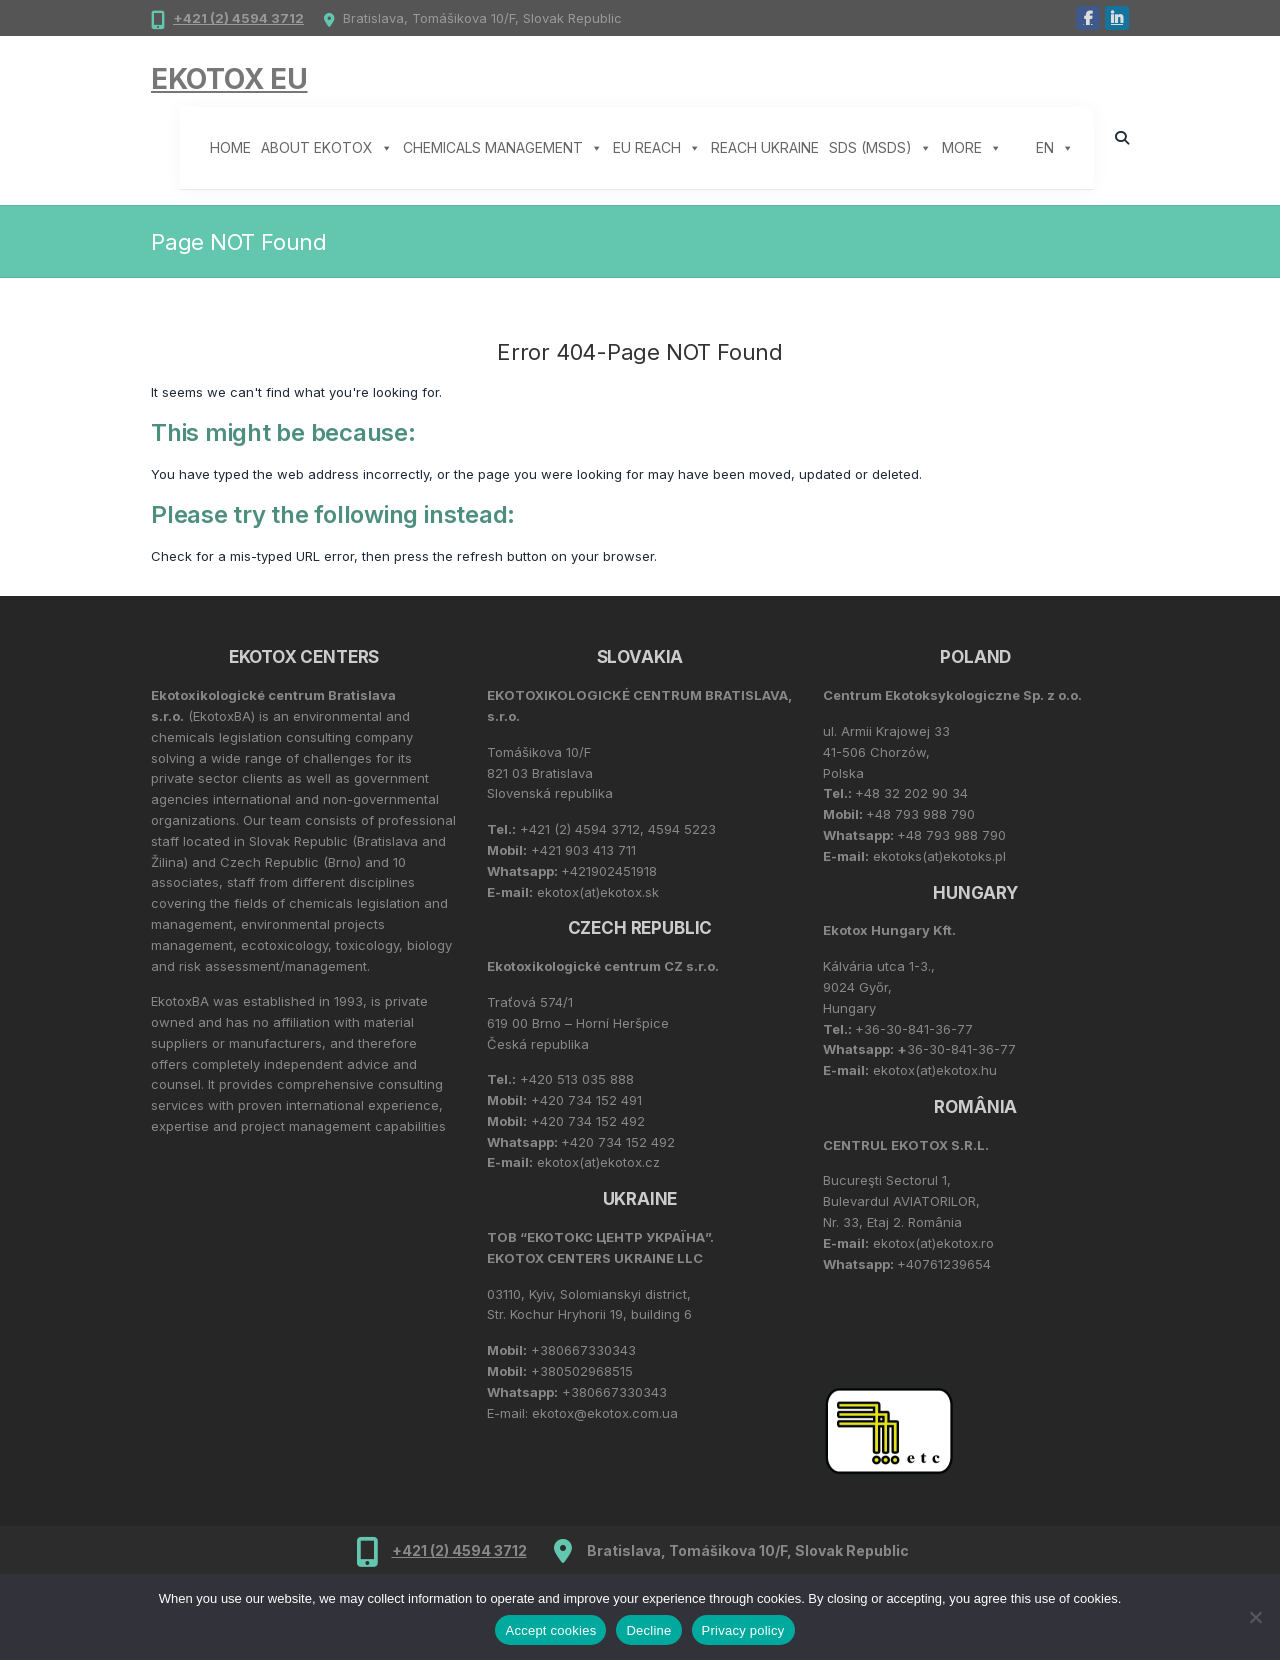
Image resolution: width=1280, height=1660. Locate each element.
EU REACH (657, 148)
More (972, 148)
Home (230, 147)
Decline (648, 1630)
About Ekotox (327, 148)
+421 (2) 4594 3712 (238, 18)
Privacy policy (743, 1630)
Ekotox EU (229, 79)
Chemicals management (503, 148)
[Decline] (1255, 1617)
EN (1055, 148)
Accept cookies (550, 1630)
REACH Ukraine (765, 147)
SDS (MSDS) (880, 148)
